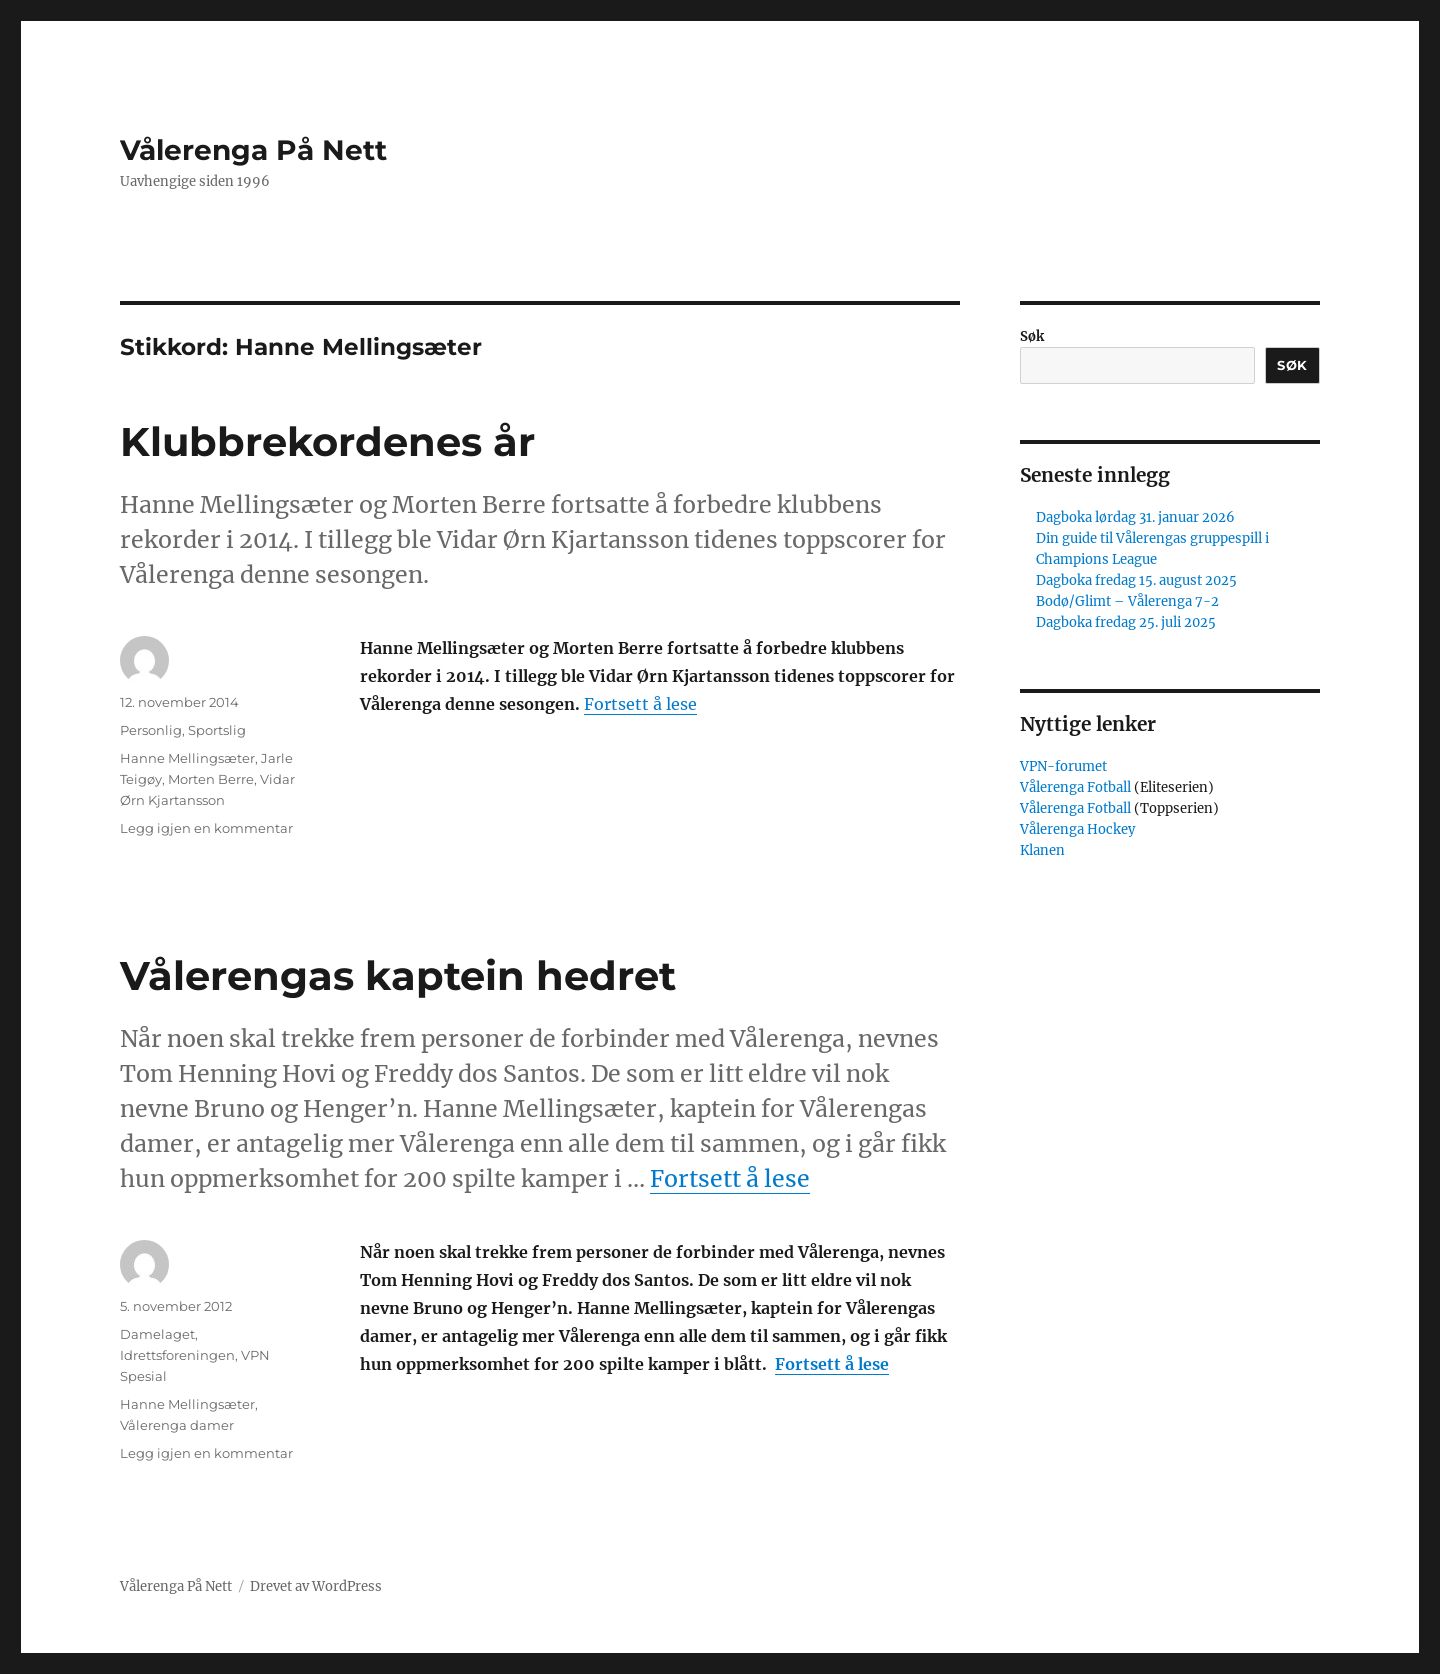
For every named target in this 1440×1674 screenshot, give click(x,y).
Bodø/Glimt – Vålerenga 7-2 (1127, 601)
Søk (1032, 336)
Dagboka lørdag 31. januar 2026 (1135, 517)
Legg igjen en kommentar (206, 828)
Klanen (1042, 850)
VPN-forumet (1063, 766)
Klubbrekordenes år (327, 441)
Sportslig (217, 730)
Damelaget (157, 1334)
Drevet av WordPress (316, 1586)
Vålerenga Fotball (1077, 787)
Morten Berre (211, 779)
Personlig (151, 730)
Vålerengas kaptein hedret (398, 975)
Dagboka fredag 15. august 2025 (1136, 580)
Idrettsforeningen (177, 1355)
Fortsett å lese (640, 704)
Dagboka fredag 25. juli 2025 (1126, 622)
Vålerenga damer (177, 1425)
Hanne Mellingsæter (187, 758)
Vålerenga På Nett (253, 150)
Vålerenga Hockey (1077, 829)
